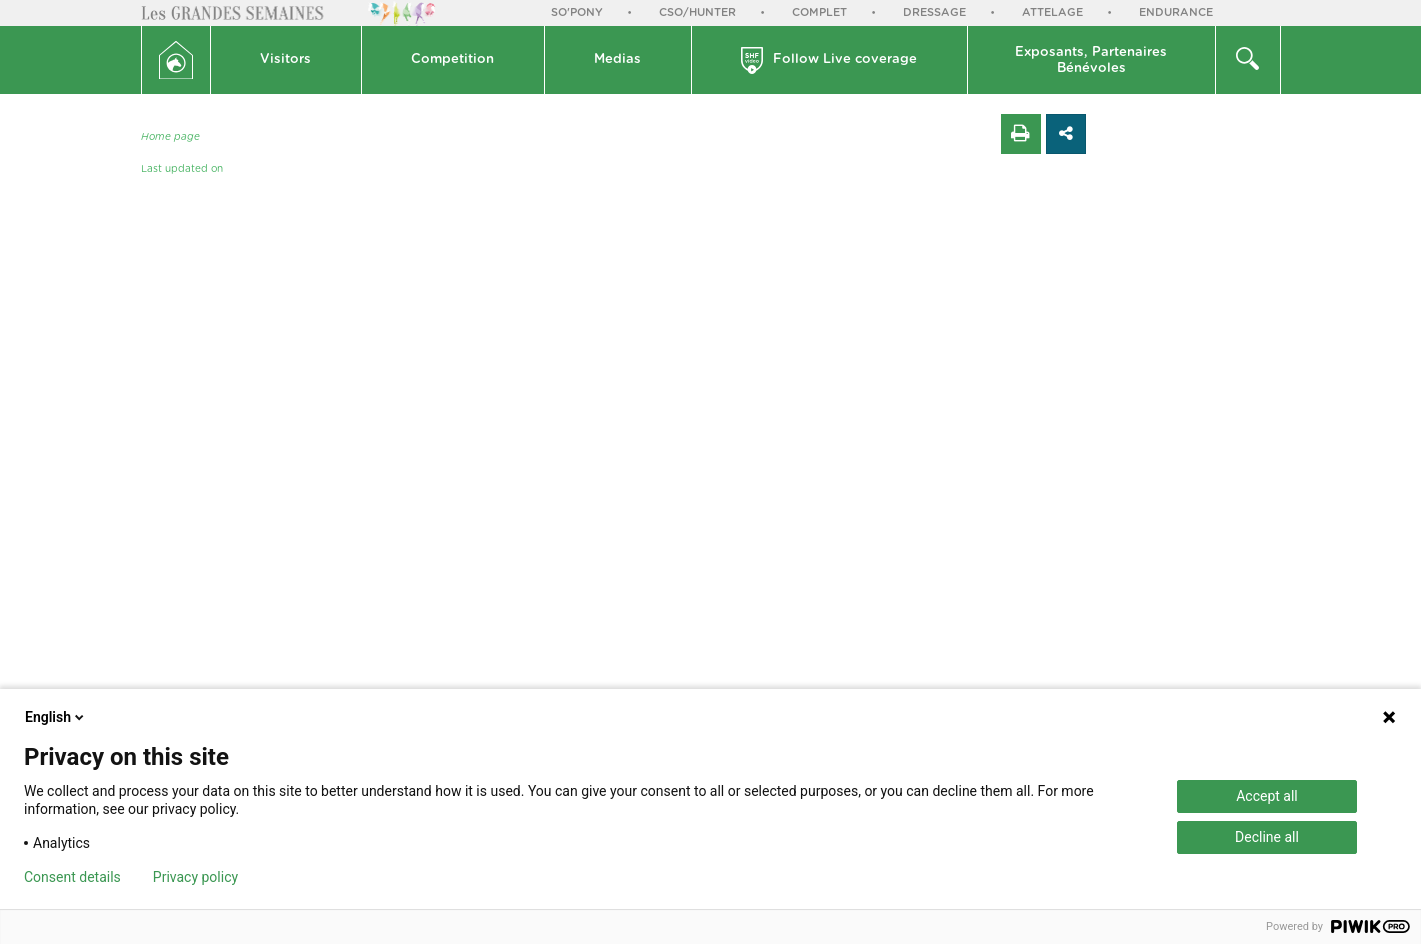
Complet (819, 12)
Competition (452, 59)
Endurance (1176, 12)
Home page (170, 137)
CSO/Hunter (697, 12)
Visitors (285, 59)
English (56, 717)
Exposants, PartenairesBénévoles (1091, 60)
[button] (286, 60)
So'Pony (577, 12)
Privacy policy (195, 877)
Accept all (1267, 796)
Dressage (934, 12)
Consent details (72, 877)
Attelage (1052, 12)
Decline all (1267, 837)
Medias (617, 59)
